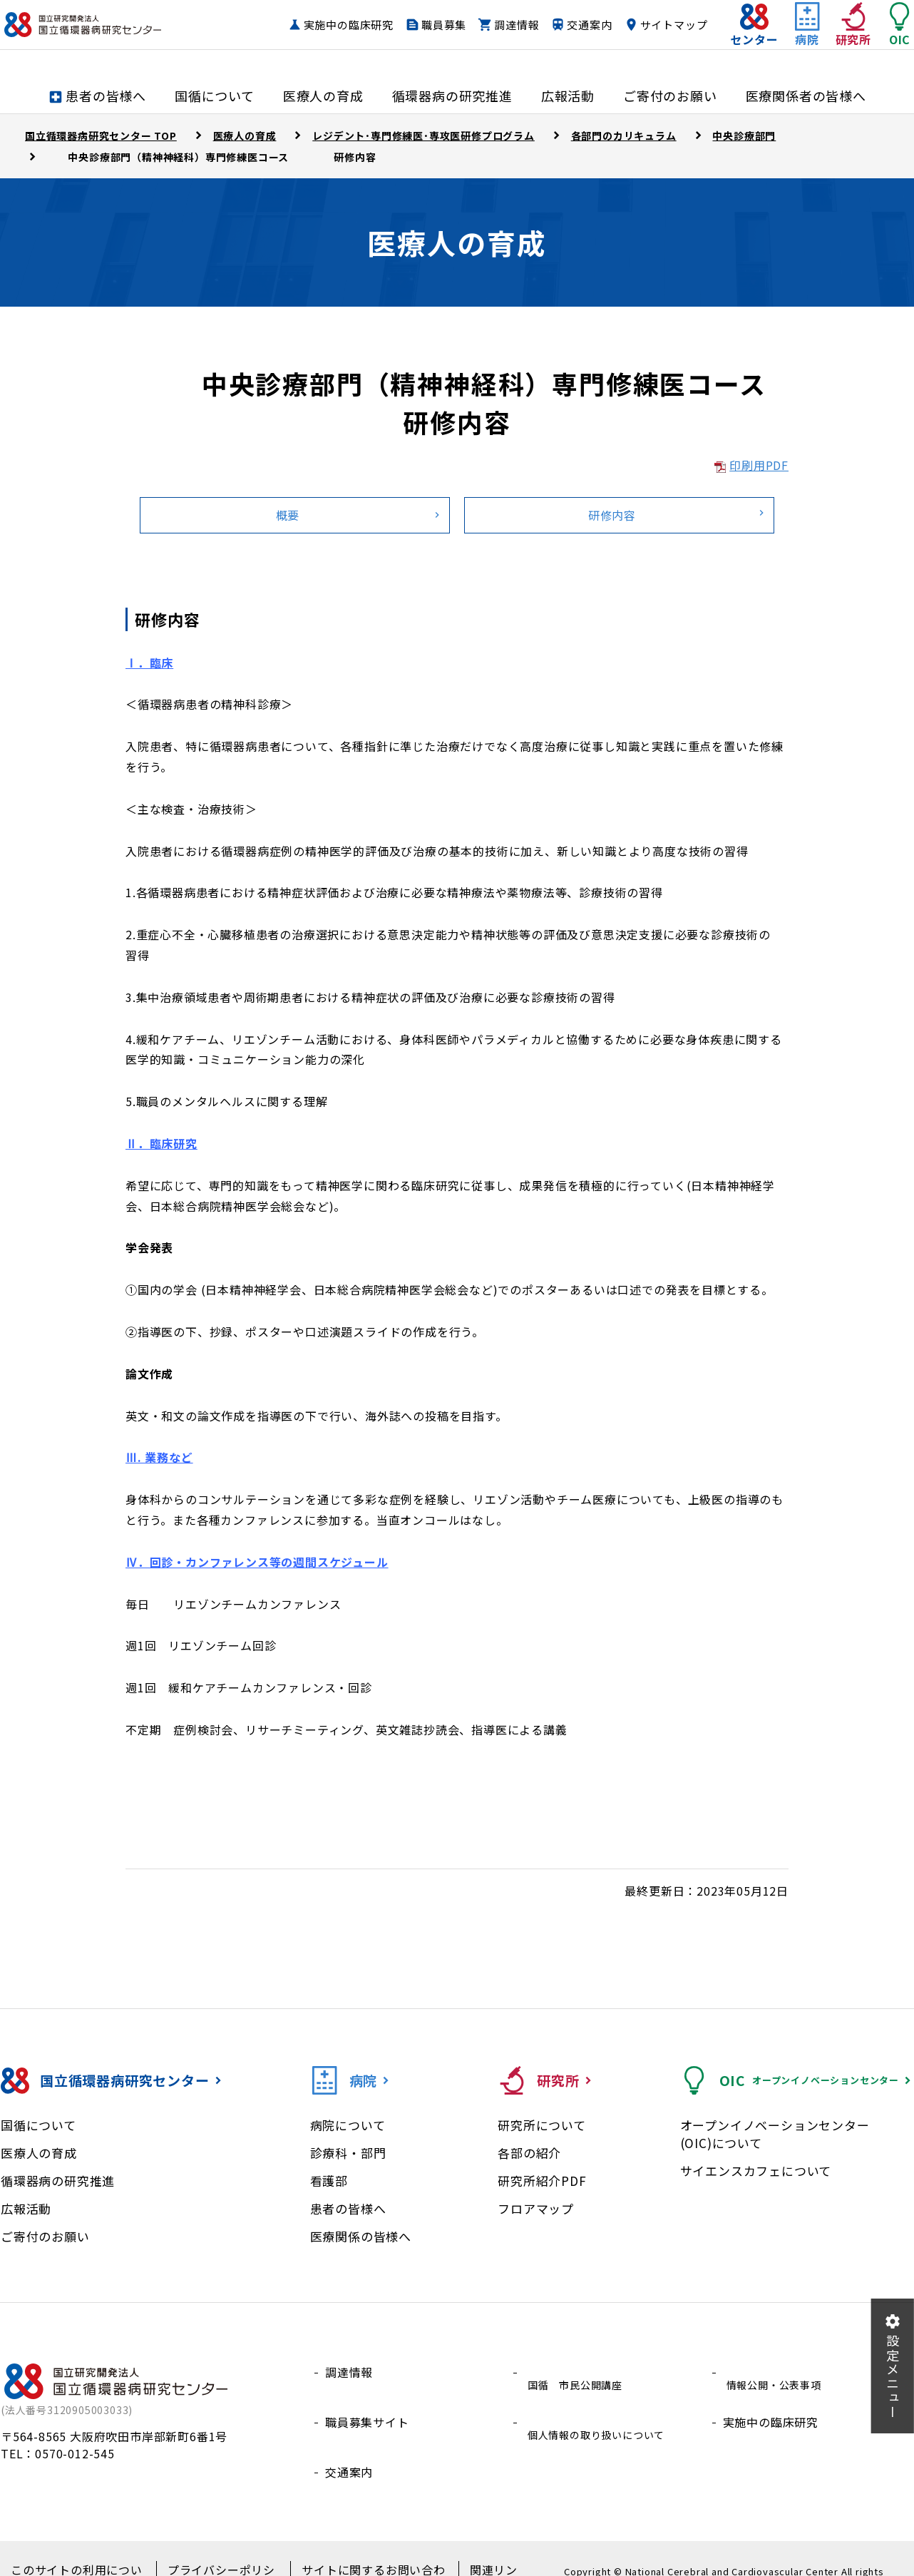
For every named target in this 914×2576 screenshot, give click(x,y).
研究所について (542, 2125)
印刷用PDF (759, 465)
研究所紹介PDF (542, 2180)
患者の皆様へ (348, 2208)
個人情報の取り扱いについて (601, 2405)
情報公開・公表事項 (777, 2372)
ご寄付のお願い (45, 2236)
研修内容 (612, 514)
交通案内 (656, 25)
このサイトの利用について (77, 2548)
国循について (38, 2125)
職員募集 (510, 25)
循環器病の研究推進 (58, 2180)
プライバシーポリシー (215, 2548)
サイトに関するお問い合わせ (358, 2548)
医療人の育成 (39, 2153)
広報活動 (26, 2208)
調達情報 (583, 25)
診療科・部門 (348, 2153)
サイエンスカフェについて (756, 2170)
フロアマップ (536, 2208)
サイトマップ (645, 52)
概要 (288, 514)
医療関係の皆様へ (360, 2236)
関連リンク (476, 2548)
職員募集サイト (367, 2405)
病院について (348, 2125)
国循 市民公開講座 (578, 2372)
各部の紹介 (529, 2153)
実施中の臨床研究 (415, 25)
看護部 (329, 2180)
